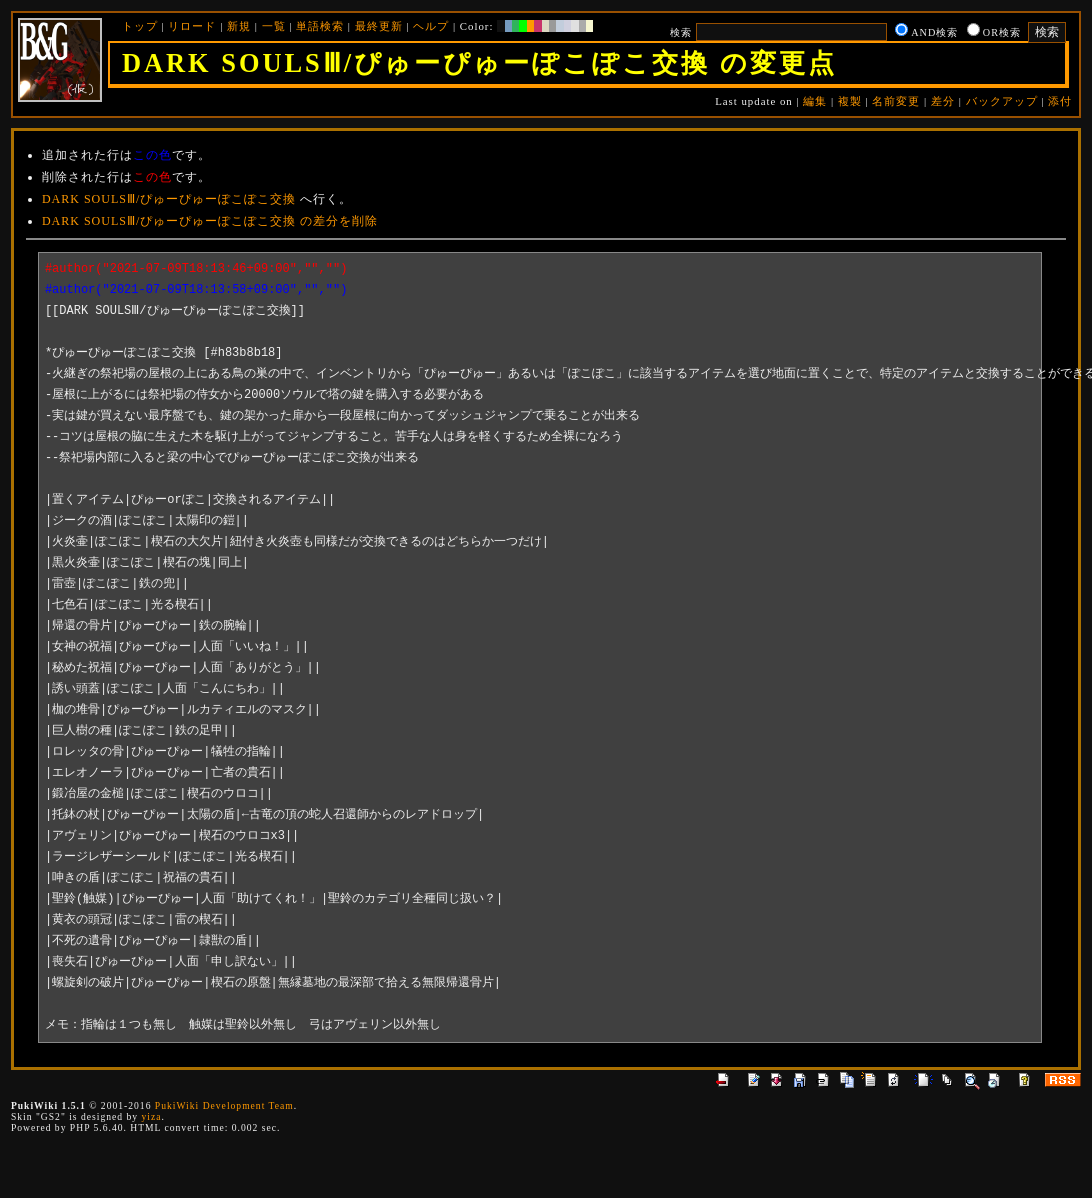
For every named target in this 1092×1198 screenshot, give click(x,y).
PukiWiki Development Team (224, 1105)
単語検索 (320, 26)
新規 (239, 26)
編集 (815, 101)
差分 (943, 101)
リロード (192, 26)
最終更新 (379, 26)
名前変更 (896, 101)
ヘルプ (431, 26)
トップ (140, 26)
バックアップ (1002, 101)
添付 (1060, 101)
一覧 (274, 26)
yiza (151, 1116)
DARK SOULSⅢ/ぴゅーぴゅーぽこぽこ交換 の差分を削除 (210, 221)
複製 (850, 101)
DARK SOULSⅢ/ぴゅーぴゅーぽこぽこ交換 (169, 199)
